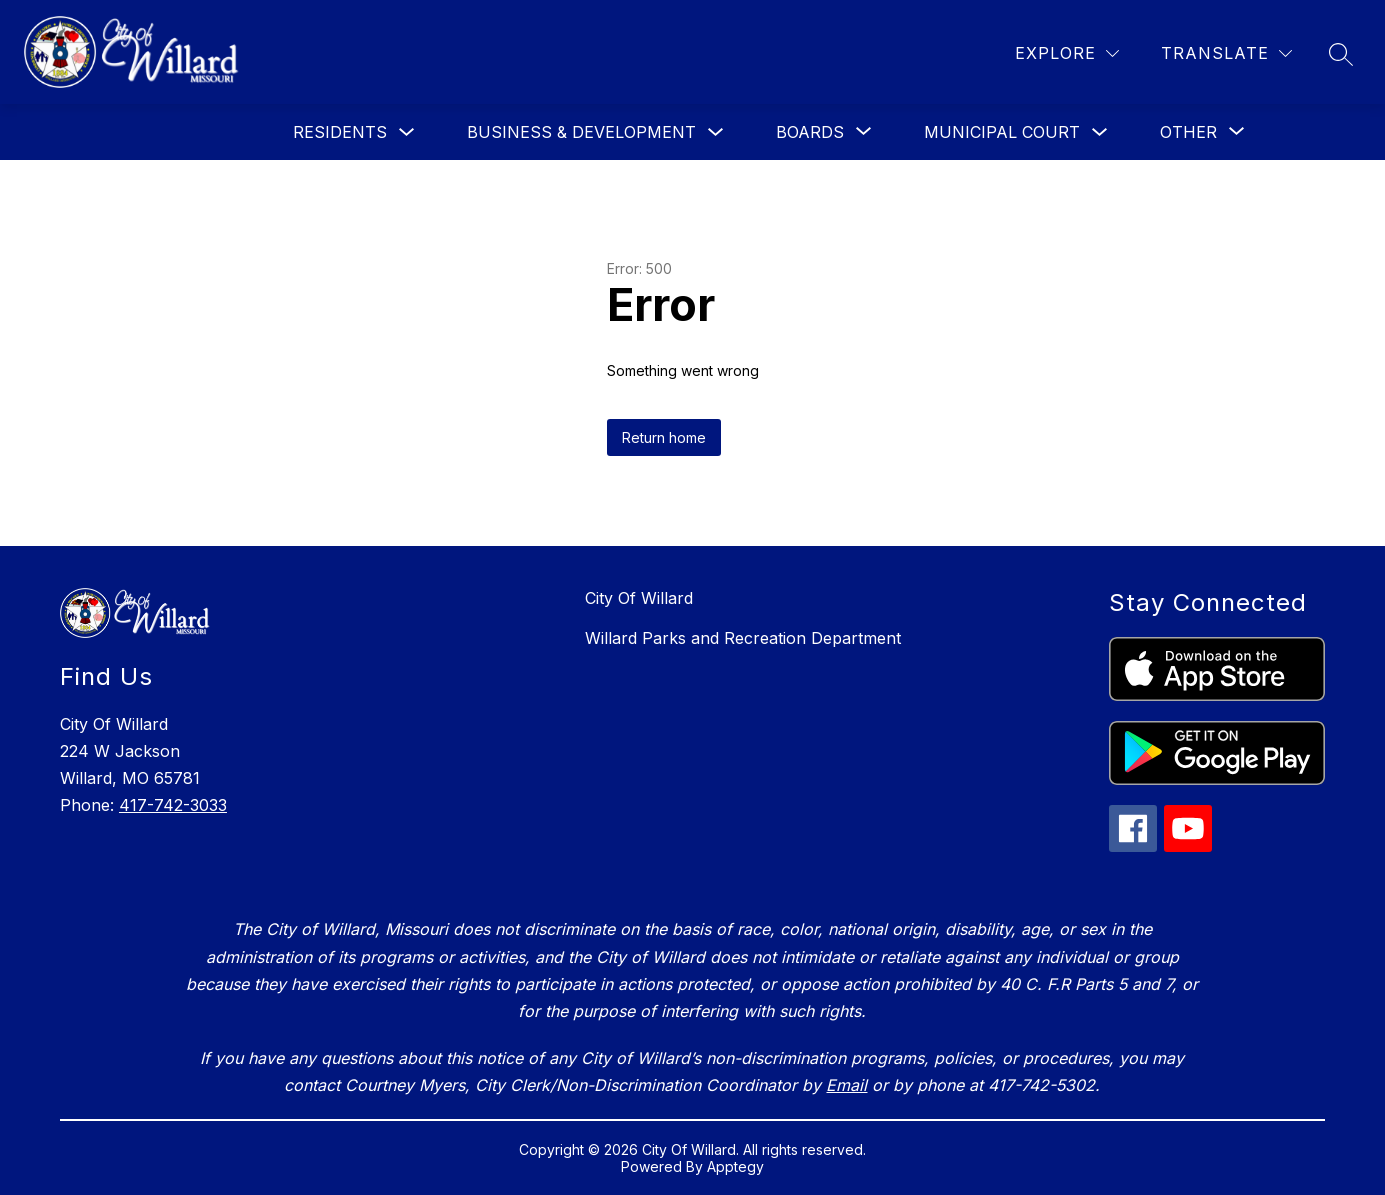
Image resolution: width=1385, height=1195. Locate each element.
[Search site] (1341, 54)
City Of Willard (639, 598)
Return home (664, 437)
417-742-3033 (173, 805)
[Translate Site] (1226, 53)
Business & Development (581, 132)
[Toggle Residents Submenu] (407, 132)
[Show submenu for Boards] (810, 132)
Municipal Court (1002, 132)
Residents (340, 132)
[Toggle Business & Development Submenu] (716, 132)
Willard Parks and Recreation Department (743, 638)
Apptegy (735, 1166)
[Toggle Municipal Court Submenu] (1100, 132)
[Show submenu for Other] (1188, 132)
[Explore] (1067, 53)
